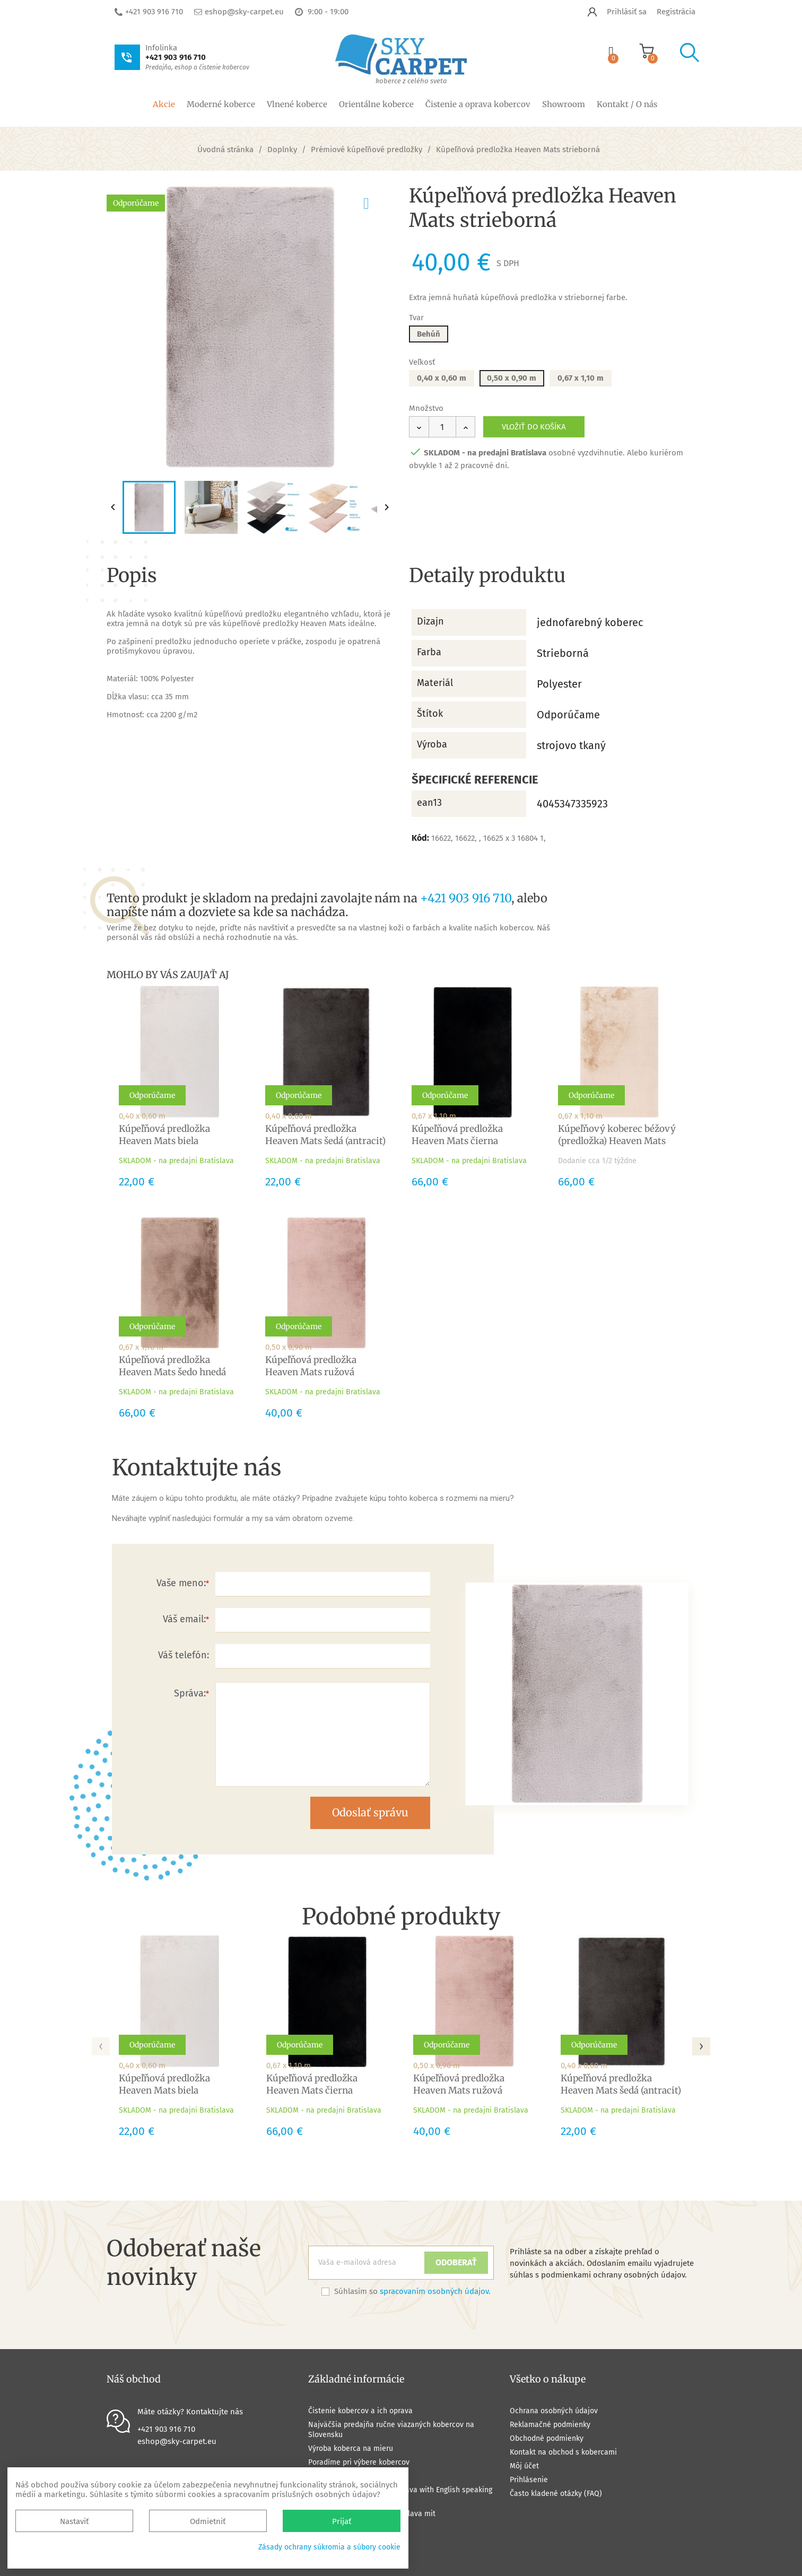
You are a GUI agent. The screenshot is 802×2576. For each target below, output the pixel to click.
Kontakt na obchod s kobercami (563, 2452)
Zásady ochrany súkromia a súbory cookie (329, 2547)
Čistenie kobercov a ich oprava (360, 2410)
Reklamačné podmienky (550, 2424)
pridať (375, 201)
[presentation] (101, 2043)
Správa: (190, 1693)
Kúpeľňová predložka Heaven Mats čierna (457, 1135)
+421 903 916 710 (154, 11)
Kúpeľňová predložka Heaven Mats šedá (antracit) (325, 1135)
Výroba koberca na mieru (350, 2448)
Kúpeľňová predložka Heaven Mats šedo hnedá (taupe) (172, 1372)
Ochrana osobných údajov (554, 2410)
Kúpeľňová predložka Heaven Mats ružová (310, 1366)
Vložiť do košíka (534, 427)
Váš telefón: (183, 1655)
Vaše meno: (181, 1583)
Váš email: (184, 1619)
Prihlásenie (529, 2479)
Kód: (420, 838)
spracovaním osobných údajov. (435, 2291)
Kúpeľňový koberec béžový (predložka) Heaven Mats (617, 1135)
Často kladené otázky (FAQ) (556, 2493)
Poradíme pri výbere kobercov (358, 2462)
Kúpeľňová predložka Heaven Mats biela (164, 1135)
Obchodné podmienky (546, 2438)
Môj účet (524, 2466)
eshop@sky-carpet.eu (244, 11)
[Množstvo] (442, 426)
